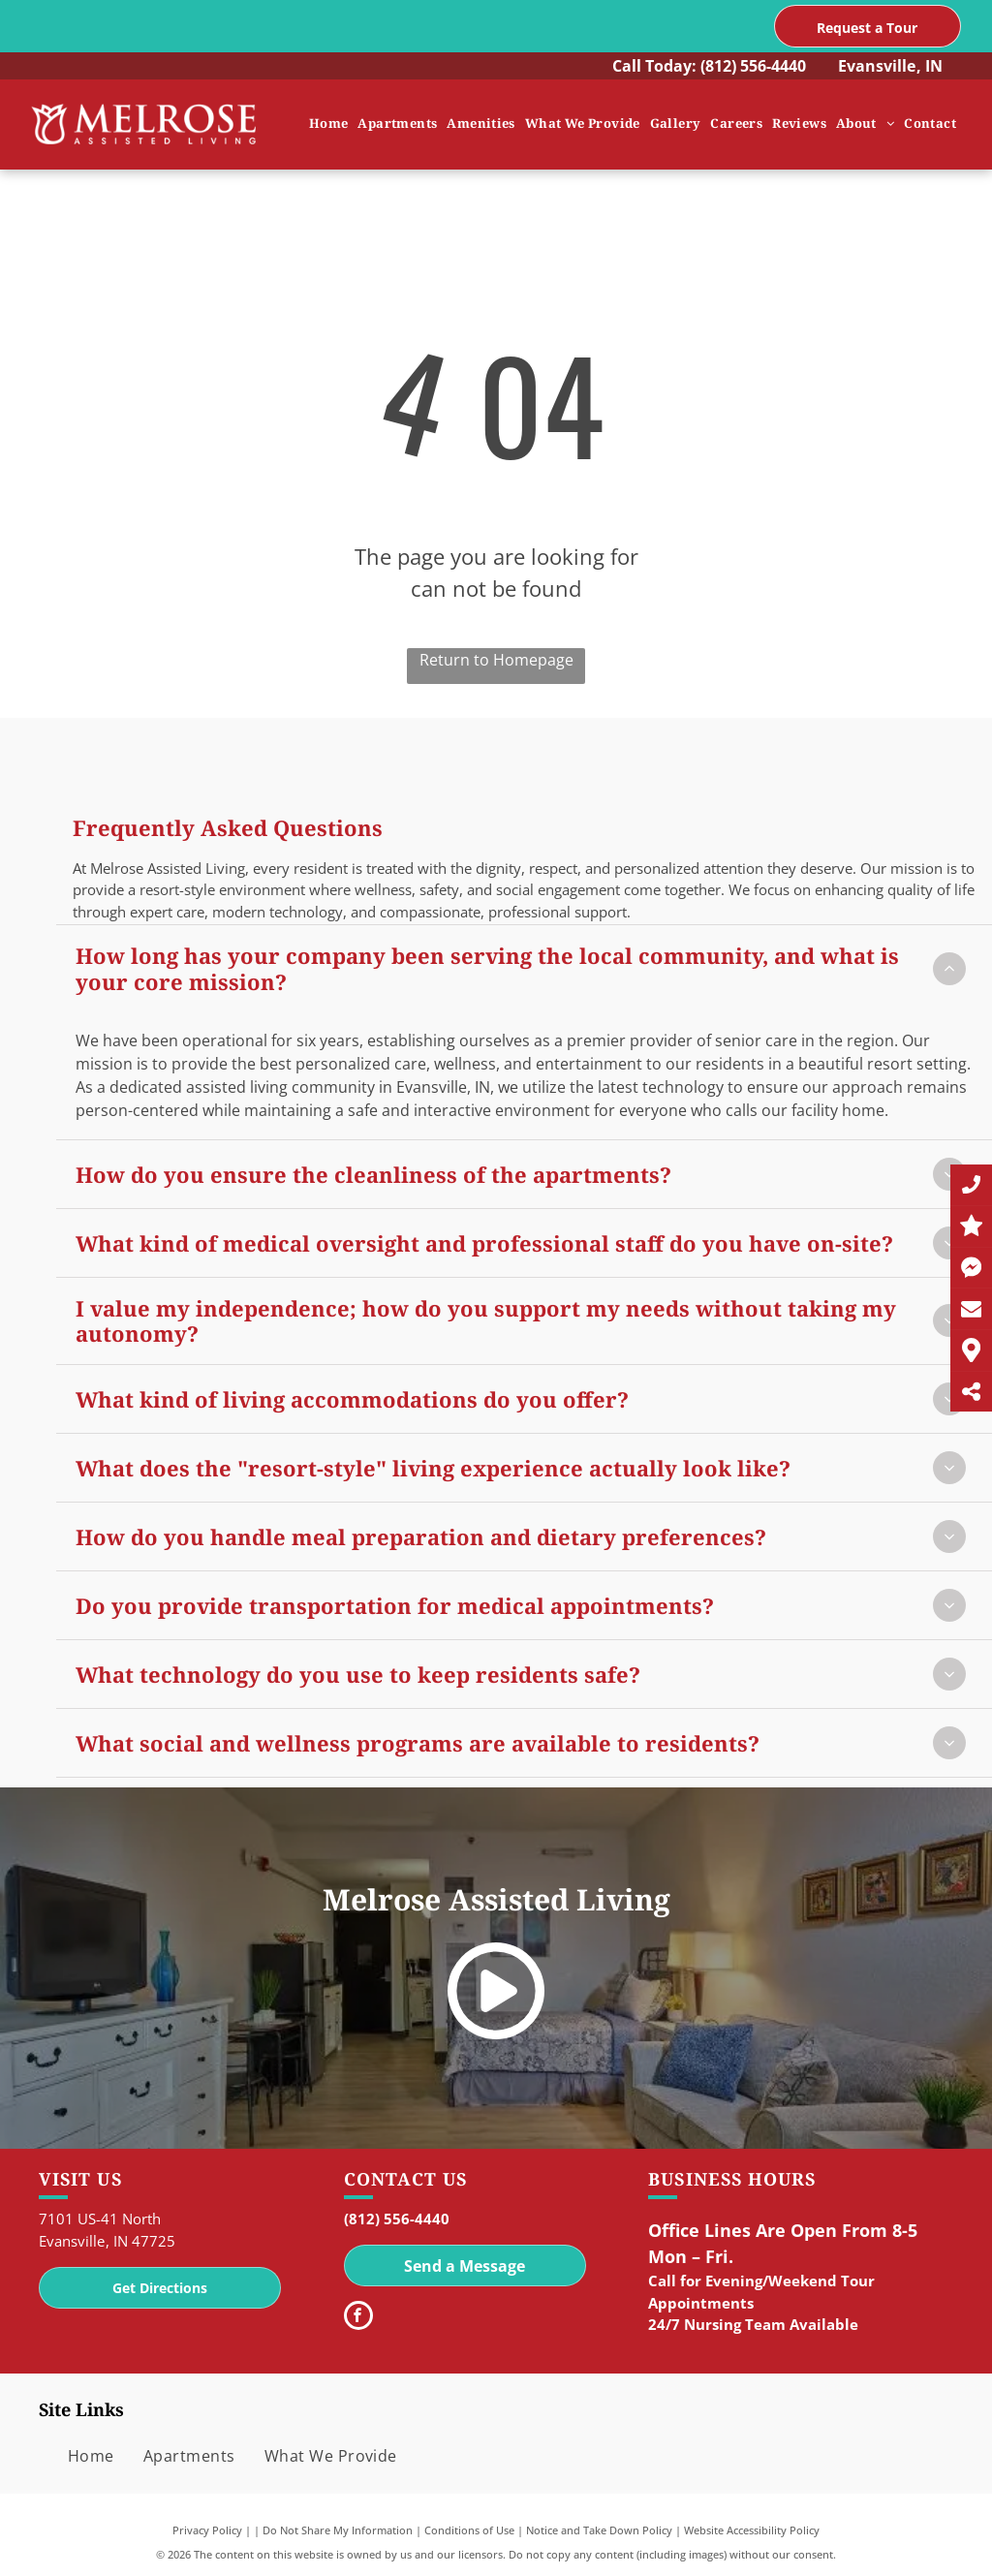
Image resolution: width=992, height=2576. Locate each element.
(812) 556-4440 (753, 66)
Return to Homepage (496, 659)
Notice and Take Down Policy (599, 2530)
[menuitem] (329, 124)
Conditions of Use (469, 2530)
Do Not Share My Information (338, 2530)
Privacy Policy (207, 2530)
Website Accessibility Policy (752, 2530)
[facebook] (358, 2318)
